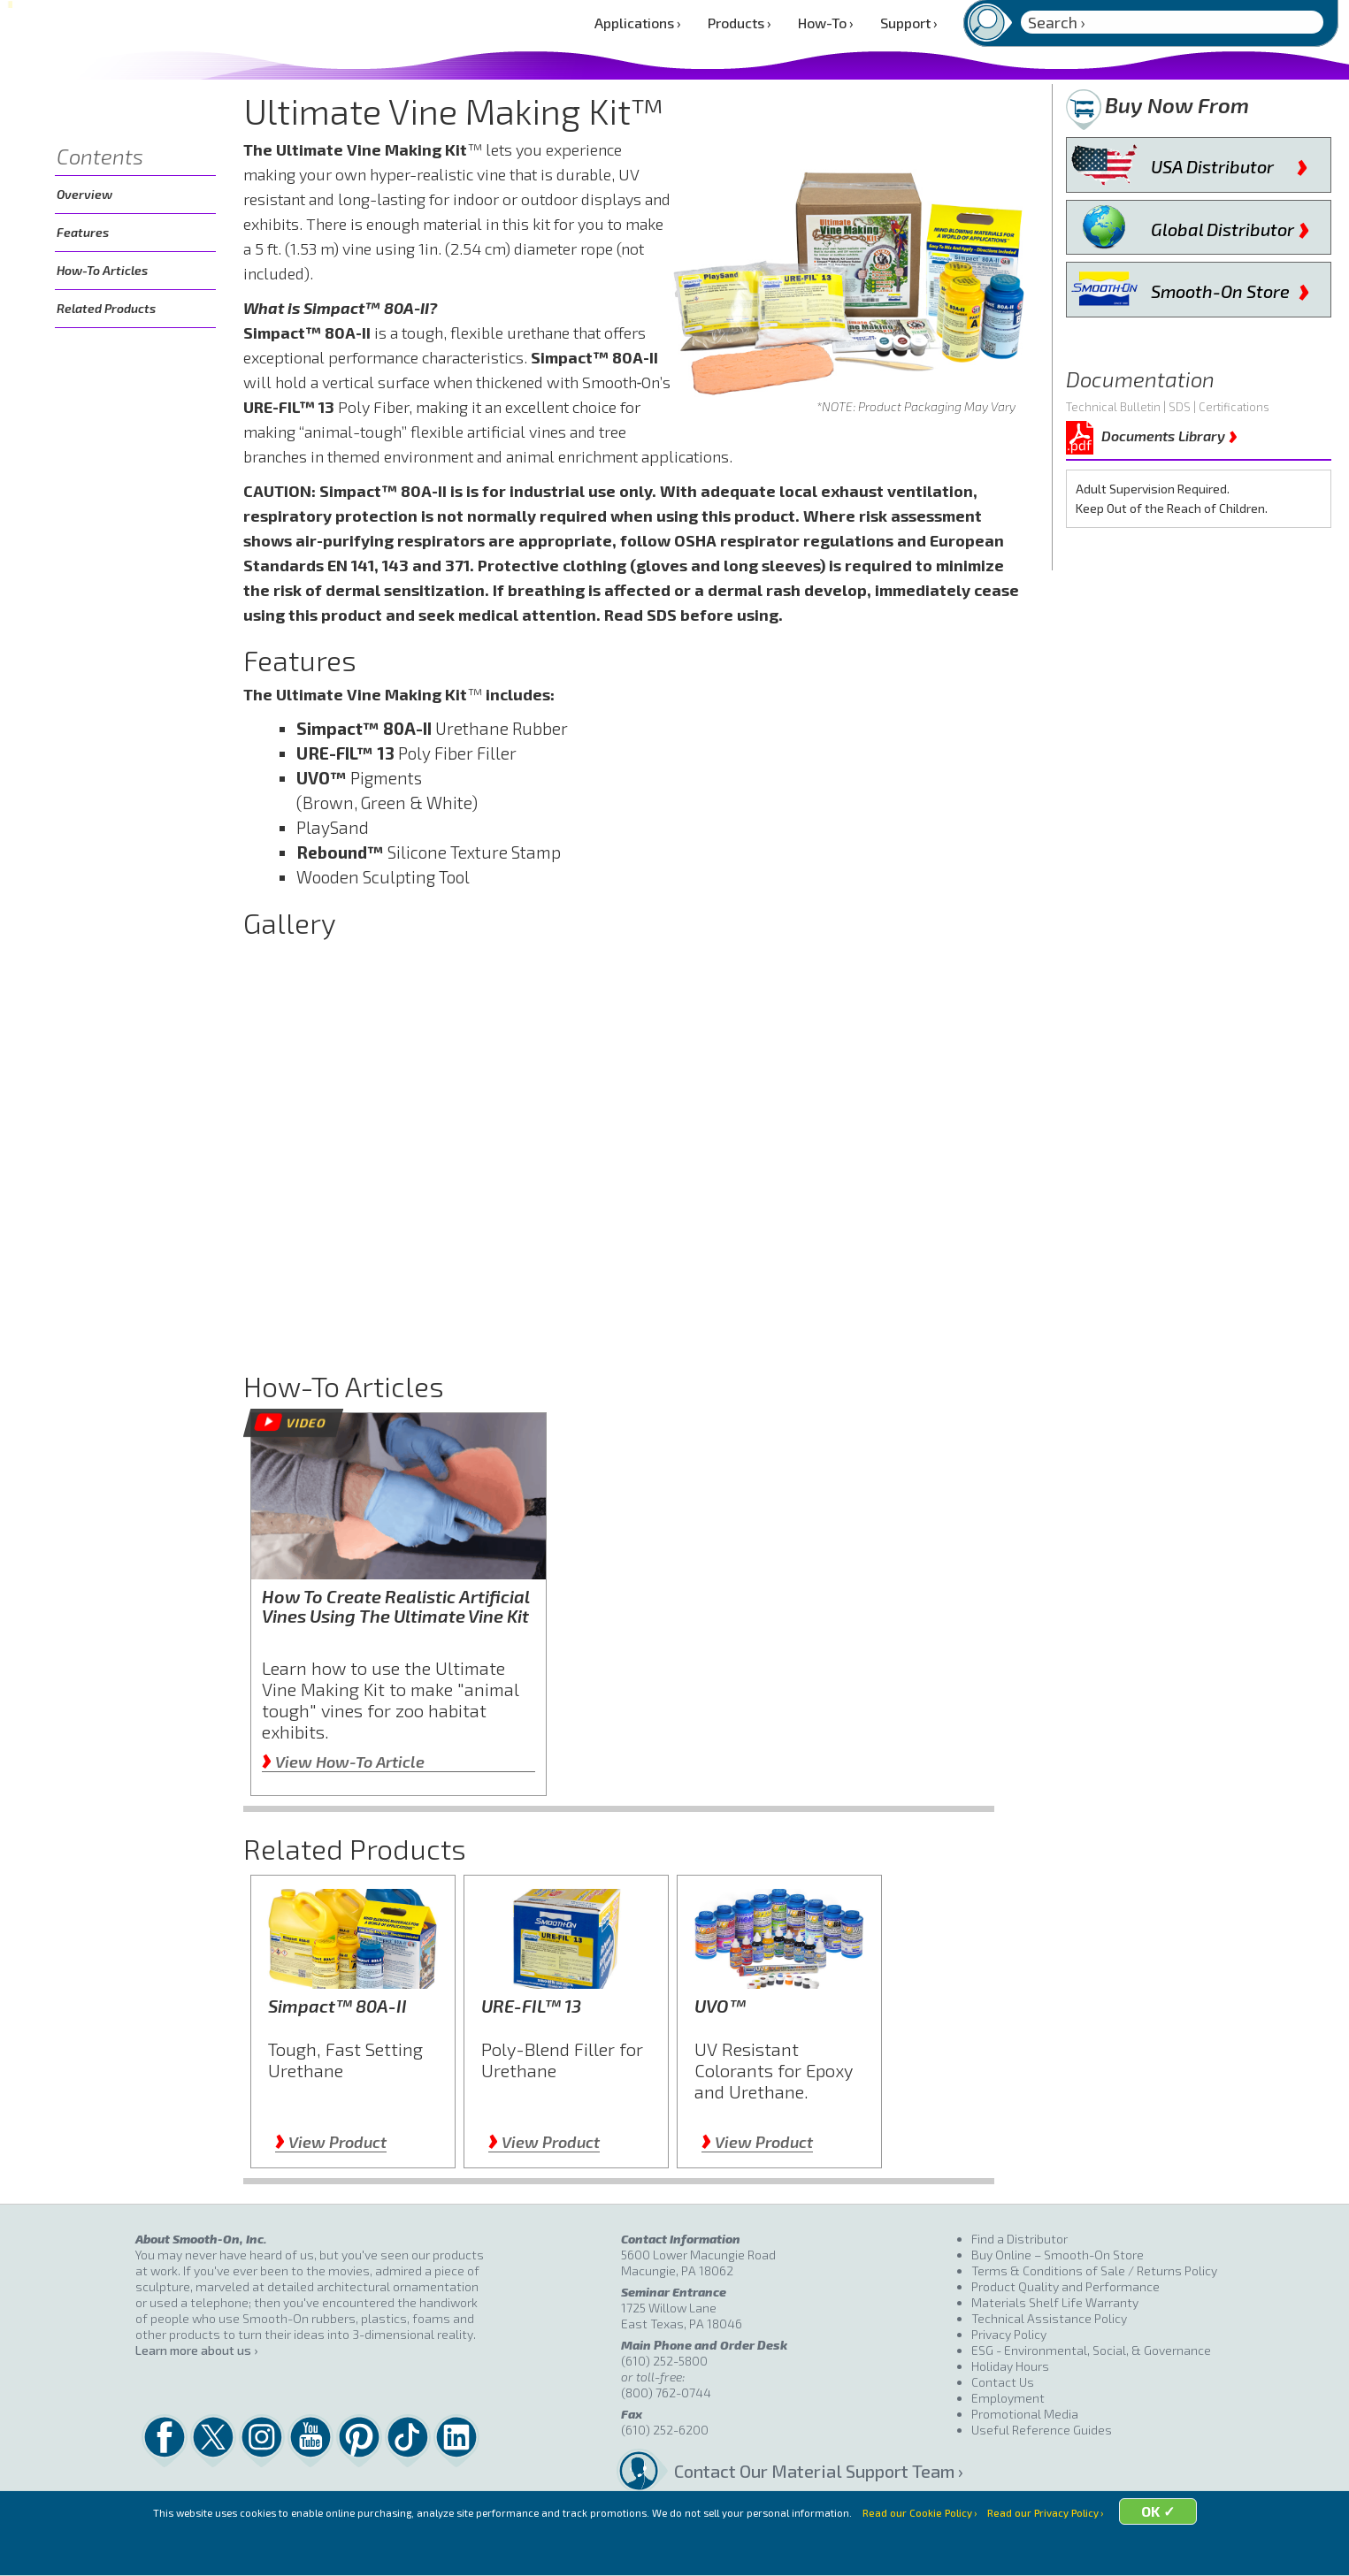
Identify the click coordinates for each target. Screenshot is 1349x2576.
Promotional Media (1024, 2413)
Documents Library (1169, 433)
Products (739, 22)
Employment (1008, 2397)
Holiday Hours (1010, 2365)
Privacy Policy (1008, 2334)
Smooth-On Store (1230, 287)
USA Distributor (1229, 162)
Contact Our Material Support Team (814, 2470)
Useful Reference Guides (1041, 2429)
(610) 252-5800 (664, 2360)
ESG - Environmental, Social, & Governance (1091, 2350)
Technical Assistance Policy (1049, 2318)
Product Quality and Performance (1065, 2286)
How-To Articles (102, 270)
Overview (84, 194)
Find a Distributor (1019, 2238)
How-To (826, 22)
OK (1198, 2551)
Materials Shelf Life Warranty (1054, 2302)
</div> (634, 1146)
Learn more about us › (196, 2350)
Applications (637, 22)
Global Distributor (1230, 225)
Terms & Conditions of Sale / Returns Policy (1094, 2270)
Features (83, 232)
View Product (331, 2142)
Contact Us (1002, 2381)
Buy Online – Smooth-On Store (1057, 2254)
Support (909, 22)
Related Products (106, 308)
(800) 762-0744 (666, 2392)
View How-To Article (343, 1761)
